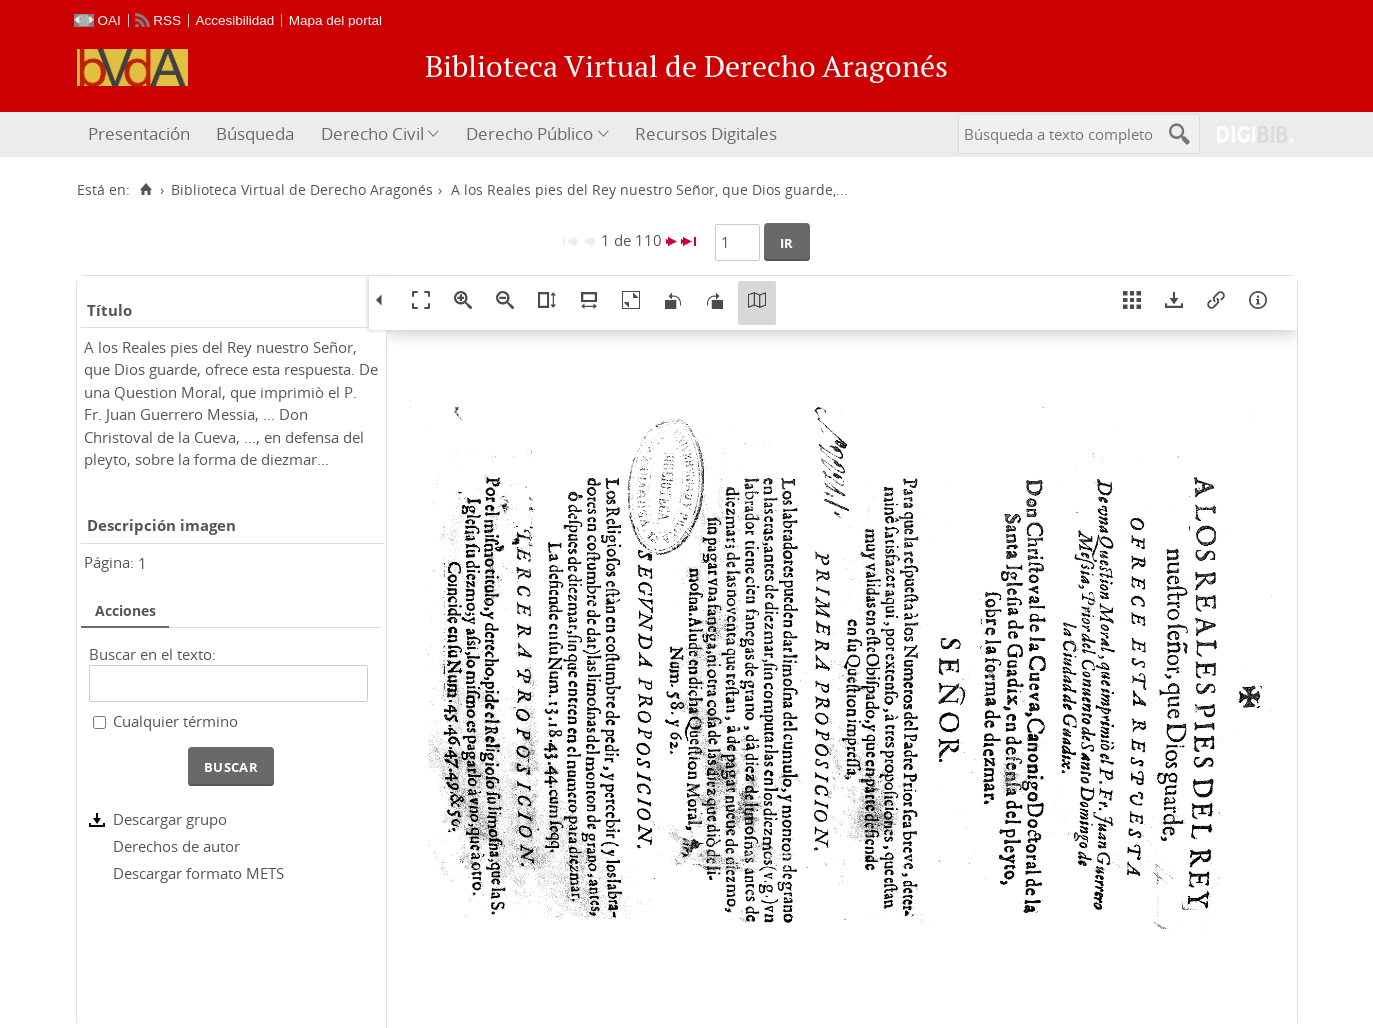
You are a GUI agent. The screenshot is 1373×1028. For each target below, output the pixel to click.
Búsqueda (255, 133)
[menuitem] (141, 134)
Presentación (139, 133)
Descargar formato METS (198, 873)
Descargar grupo (170, 819)
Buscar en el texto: (152, 654)
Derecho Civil (372, 133)
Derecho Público (529, 133)
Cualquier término (175, 721)
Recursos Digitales (706, 133)
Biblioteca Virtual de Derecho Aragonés (302, 190)
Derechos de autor (176, 846)
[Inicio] (146, 190)
